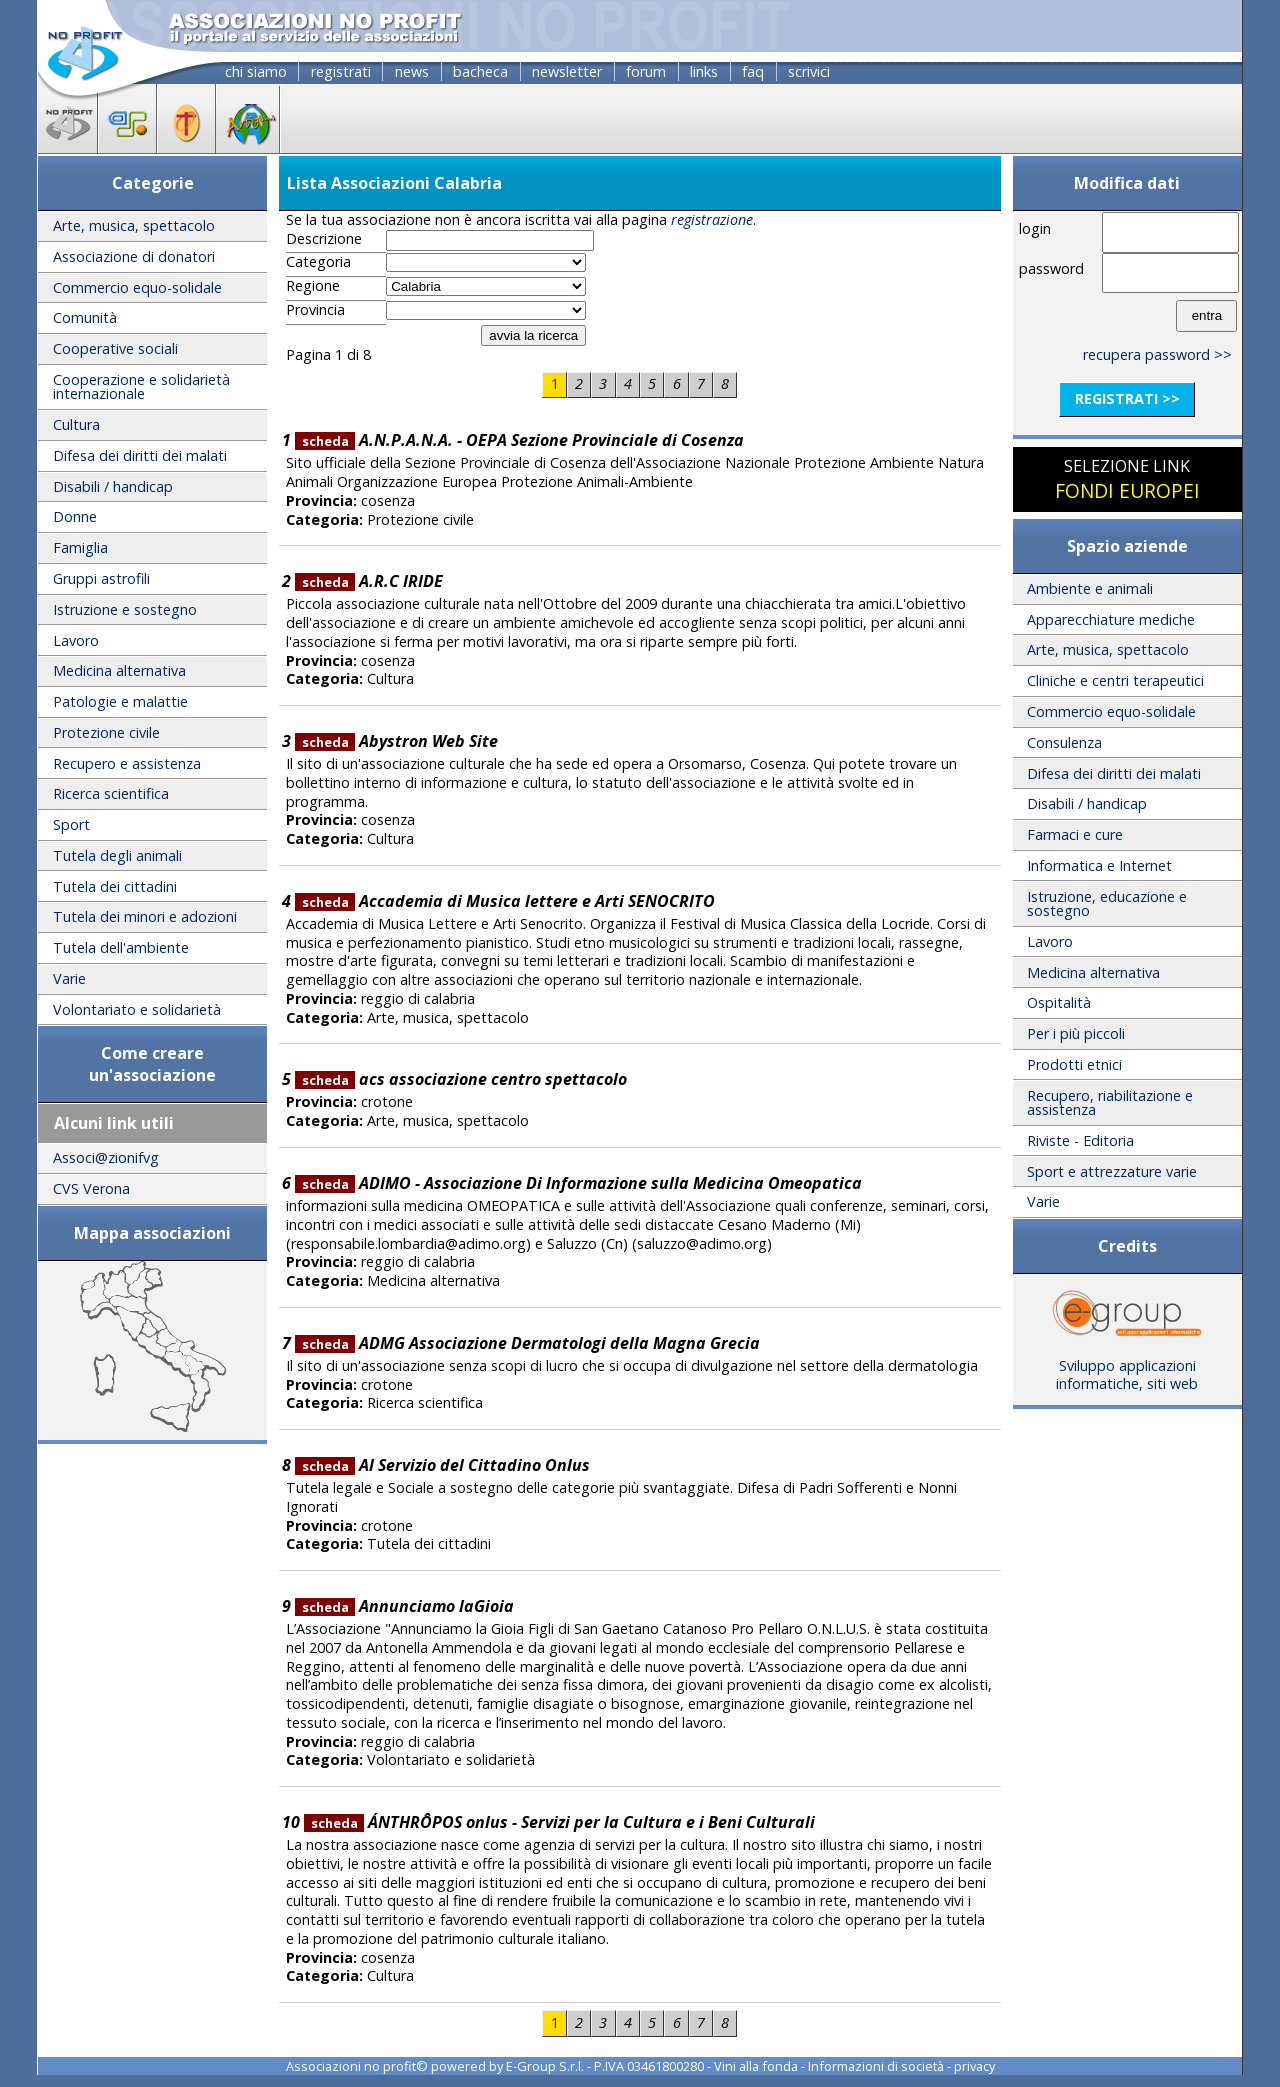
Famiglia (80, 547)
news (412, 71)
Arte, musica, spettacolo (134, 225)
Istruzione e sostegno (125, 609)
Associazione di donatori (134, 256)
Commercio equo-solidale (137, 287)
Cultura (76, 424)
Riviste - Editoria (1080, 1140)
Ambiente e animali (1090, 588)
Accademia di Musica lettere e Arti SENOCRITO (505, 901)
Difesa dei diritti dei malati (140, 455)
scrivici (809, 71)
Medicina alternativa (119, 670)
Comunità (85, 317)
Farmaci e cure (1075, 834)
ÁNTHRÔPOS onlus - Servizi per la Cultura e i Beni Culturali (559, 1822)
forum (646, 71)
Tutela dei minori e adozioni (145, 916)
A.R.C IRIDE (369, 581)
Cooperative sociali (115, 348)
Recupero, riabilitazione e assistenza (1110, 1102)
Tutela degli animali (117, 855)
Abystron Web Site (396, 741)
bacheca (480, 71)
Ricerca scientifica (111, 793)
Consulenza (1064, 742)
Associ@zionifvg (106, 1157)
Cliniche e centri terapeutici (1115, 680)
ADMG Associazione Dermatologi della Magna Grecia (527, 1343)
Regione (313, 286)
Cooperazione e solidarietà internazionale (141, 386)
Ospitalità (1059, 1002)
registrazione (712, 219)
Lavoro (76, 640)
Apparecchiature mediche (1111, 619)
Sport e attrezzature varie (1112, 1171)
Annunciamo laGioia (404, 1606)
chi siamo (256, 71)
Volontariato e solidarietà (137, 1009)
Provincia (315, 310)
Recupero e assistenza (127, 763)
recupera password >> (1157, 354)
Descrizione (324, 239)
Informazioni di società (876, 2066)
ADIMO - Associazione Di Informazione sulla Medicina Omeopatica (578, 1183)
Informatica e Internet (1099, 865)
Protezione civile (106, 732)
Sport (71, 824)
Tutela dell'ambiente (121, 947)
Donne (75, 516)
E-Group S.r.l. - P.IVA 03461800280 (605, 2066)
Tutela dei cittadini (115, 886)
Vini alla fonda (756, 2066)
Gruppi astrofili (101, 578)
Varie (69, 978)
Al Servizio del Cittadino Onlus (442, 1465)
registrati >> (1127, 398)
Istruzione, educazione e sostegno (1107, 903)
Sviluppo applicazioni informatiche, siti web (1127, 1368)
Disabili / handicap (113, 486)
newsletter (567, 71)
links (704, 71)
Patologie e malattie (120, 701)
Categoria (318, 262)
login (1035, 228)
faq (753, 71)
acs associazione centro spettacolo (461, 1079)
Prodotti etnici (1074, 1064)
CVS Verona (91, 1188)
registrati (341, 71)
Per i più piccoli (1076, 1033)
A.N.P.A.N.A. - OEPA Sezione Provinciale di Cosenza (519, 440)
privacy (974, 2066)
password (1051, 268)
